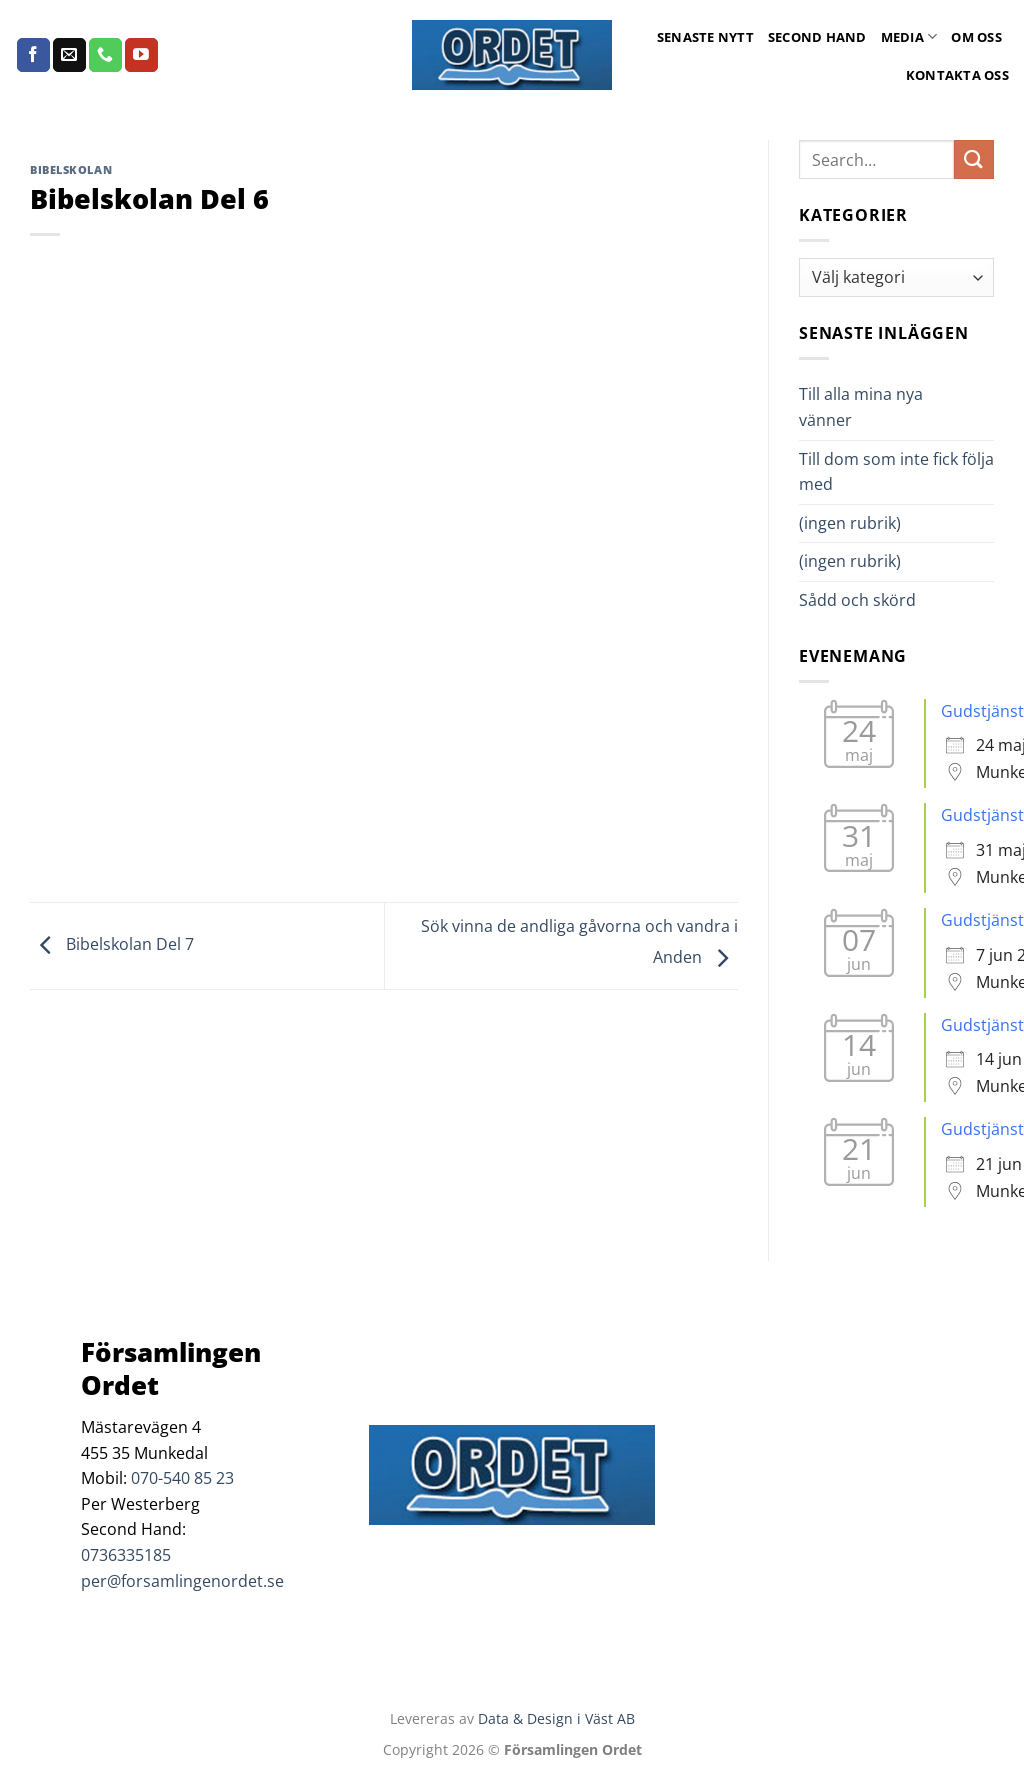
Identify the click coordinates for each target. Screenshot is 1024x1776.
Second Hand (817, 37)
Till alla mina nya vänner (861, 407)
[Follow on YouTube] (141, 55)
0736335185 (126, 1555)
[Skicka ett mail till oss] (69, 55)
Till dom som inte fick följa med (896, 472)
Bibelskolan (71, 169)
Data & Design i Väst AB (556, 1718)
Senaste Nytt (705, 37)
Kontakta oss (957, 75)
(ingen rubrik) (850, 523)
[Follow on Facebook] (33, 55)
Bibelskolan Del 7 (112, 945)
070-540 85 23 (182, 1478)
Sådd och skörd (857, 600)
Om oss (976, 37)
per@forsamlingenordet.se (182, 1581)
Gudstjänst (982, 711)
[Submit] (974, 159)
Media (909, 36)
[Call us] (105, 55)
